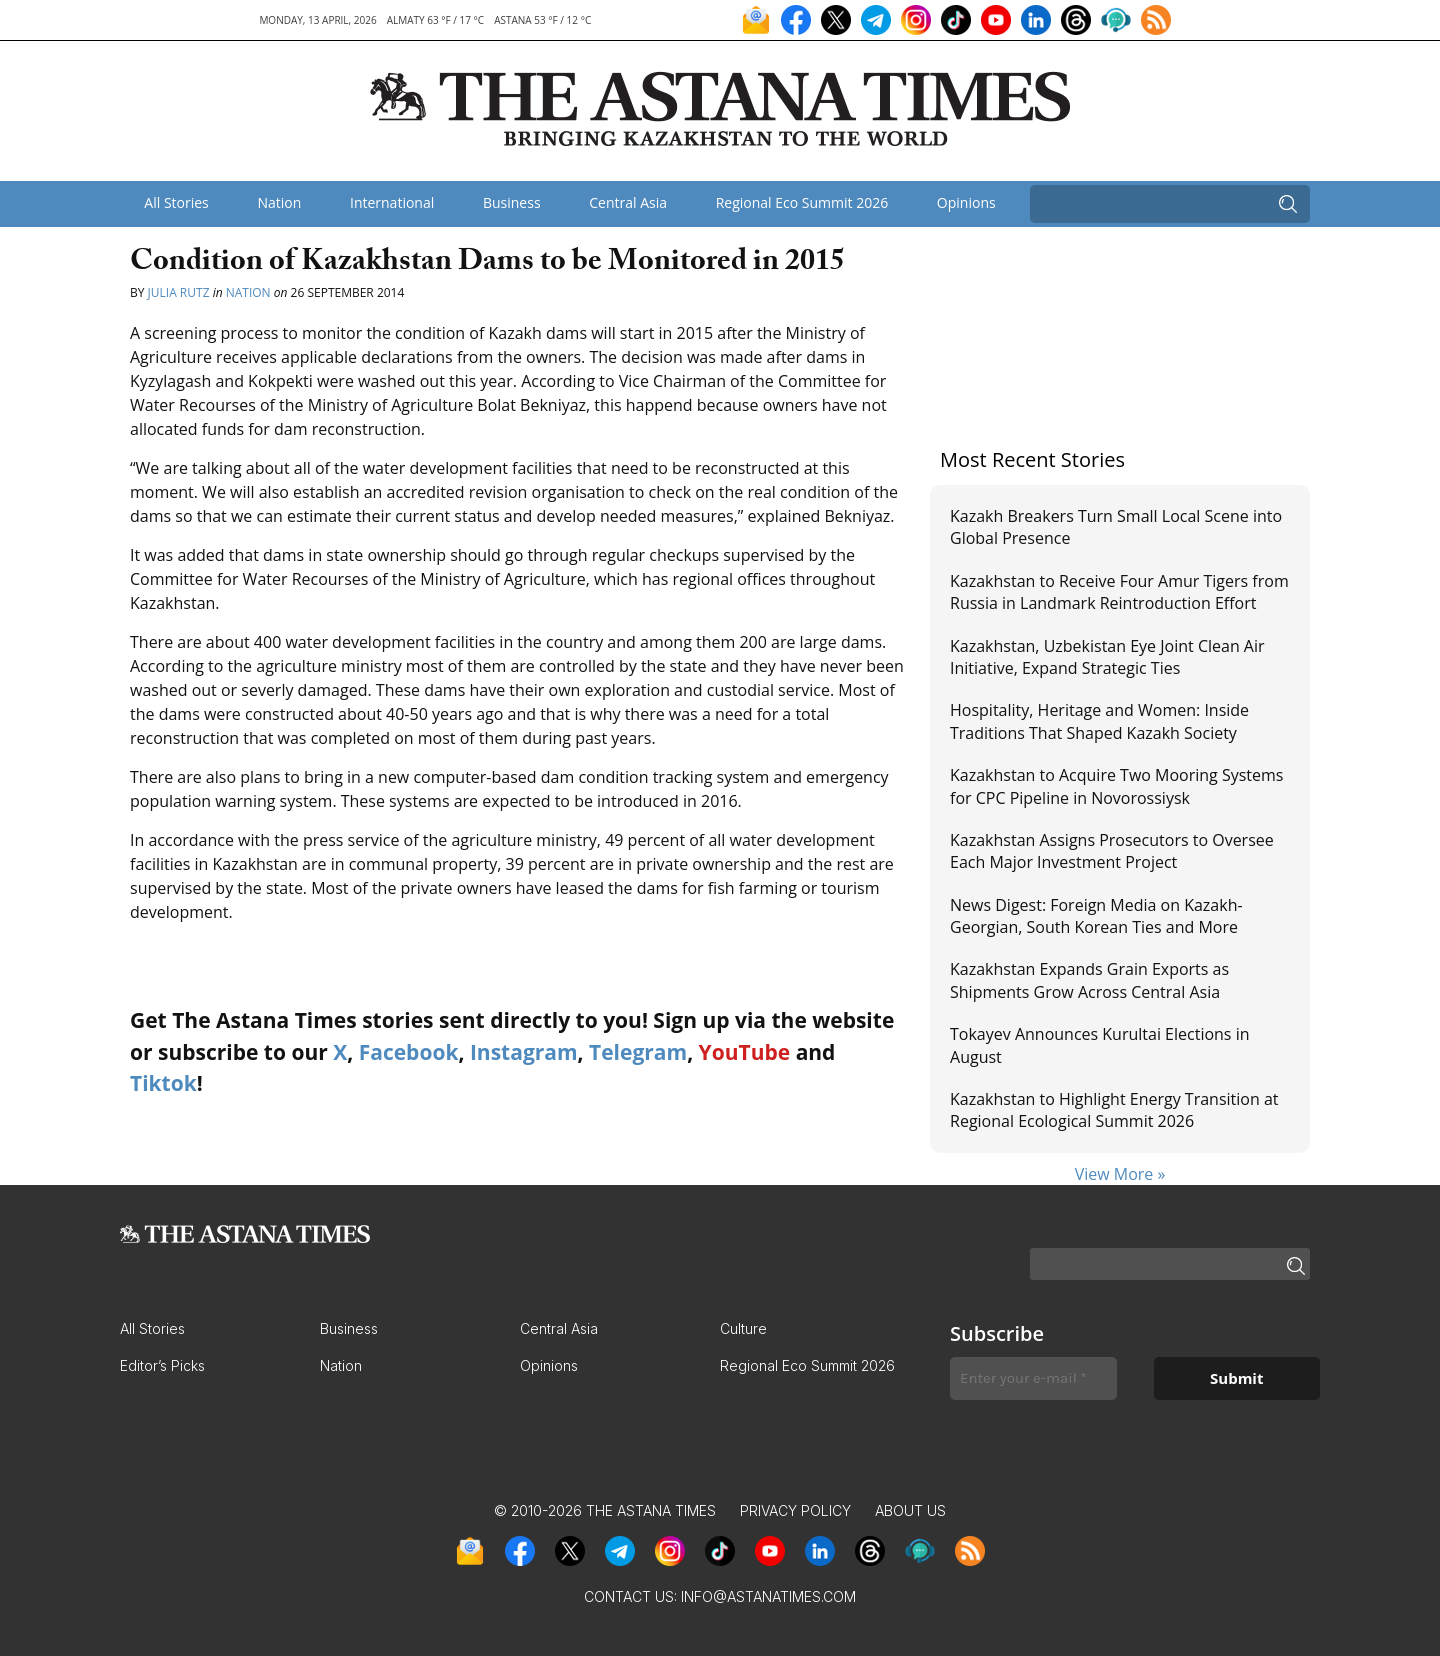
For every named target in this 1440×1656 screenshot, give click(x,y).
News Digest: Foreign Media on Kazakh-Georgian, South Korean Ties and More (1096, 916)
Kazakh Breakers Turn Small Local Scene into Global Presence (1116, 527)
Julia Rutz (179, 292)
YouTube (745, 1052)
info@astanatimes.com (768, 1596)
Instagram (524, 1052)
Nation (279, 202)
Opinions (966, 202)
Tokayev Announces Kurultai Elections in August (1099, 1045)
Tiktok (163, 1083)
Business (512, 202)
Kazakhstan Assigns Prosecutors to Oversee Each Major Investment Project (1112, 851)
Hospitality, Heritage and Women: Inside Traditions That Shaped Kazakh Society (1099, 721)
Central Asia (628, 202)
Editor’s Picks (162, 1365)
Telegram (638, 1052)
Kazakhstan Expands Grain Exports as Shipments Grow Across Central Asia (1089, 980)
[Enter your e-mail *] (1033, 1378)
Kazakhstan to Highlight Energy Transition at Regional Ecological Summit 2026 (1114, 1110)
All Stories (176, 202)
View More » (1120, 1174)
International (392, 202)
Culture (743, 1328)
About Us (910, 1510)
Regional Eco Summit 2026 (802, 202)
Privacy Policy (795, 1510)
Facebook (409, 1052)
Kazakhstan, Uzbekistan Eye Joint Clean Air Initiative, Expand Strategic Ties (1107, 657)
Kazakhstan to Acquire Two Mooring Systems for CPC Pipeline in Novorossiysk (1116, 786)
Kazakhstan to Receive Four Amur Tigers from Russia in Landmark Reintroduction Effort (1119, 592)
